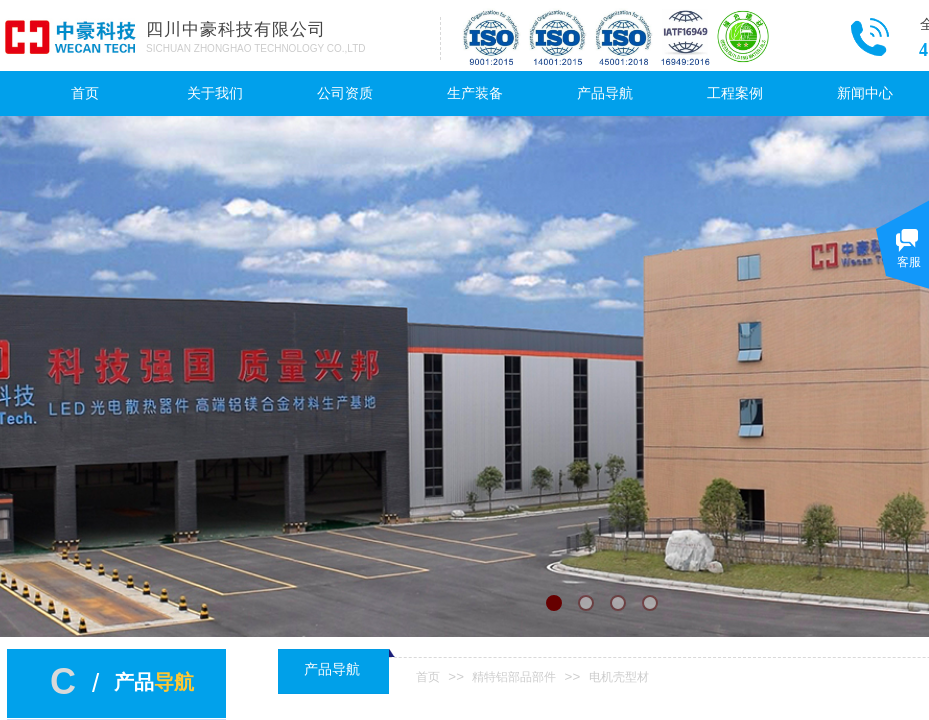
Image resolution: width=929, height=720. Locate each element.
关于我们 (215, 93)
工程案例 (735, 93)
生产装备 (475, 93)
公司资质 (345, 93)
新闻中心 (865, 93)
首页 (85, 93)
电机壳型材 (619, 677)
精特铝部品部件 (514, 677)
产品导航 (605, 93)
